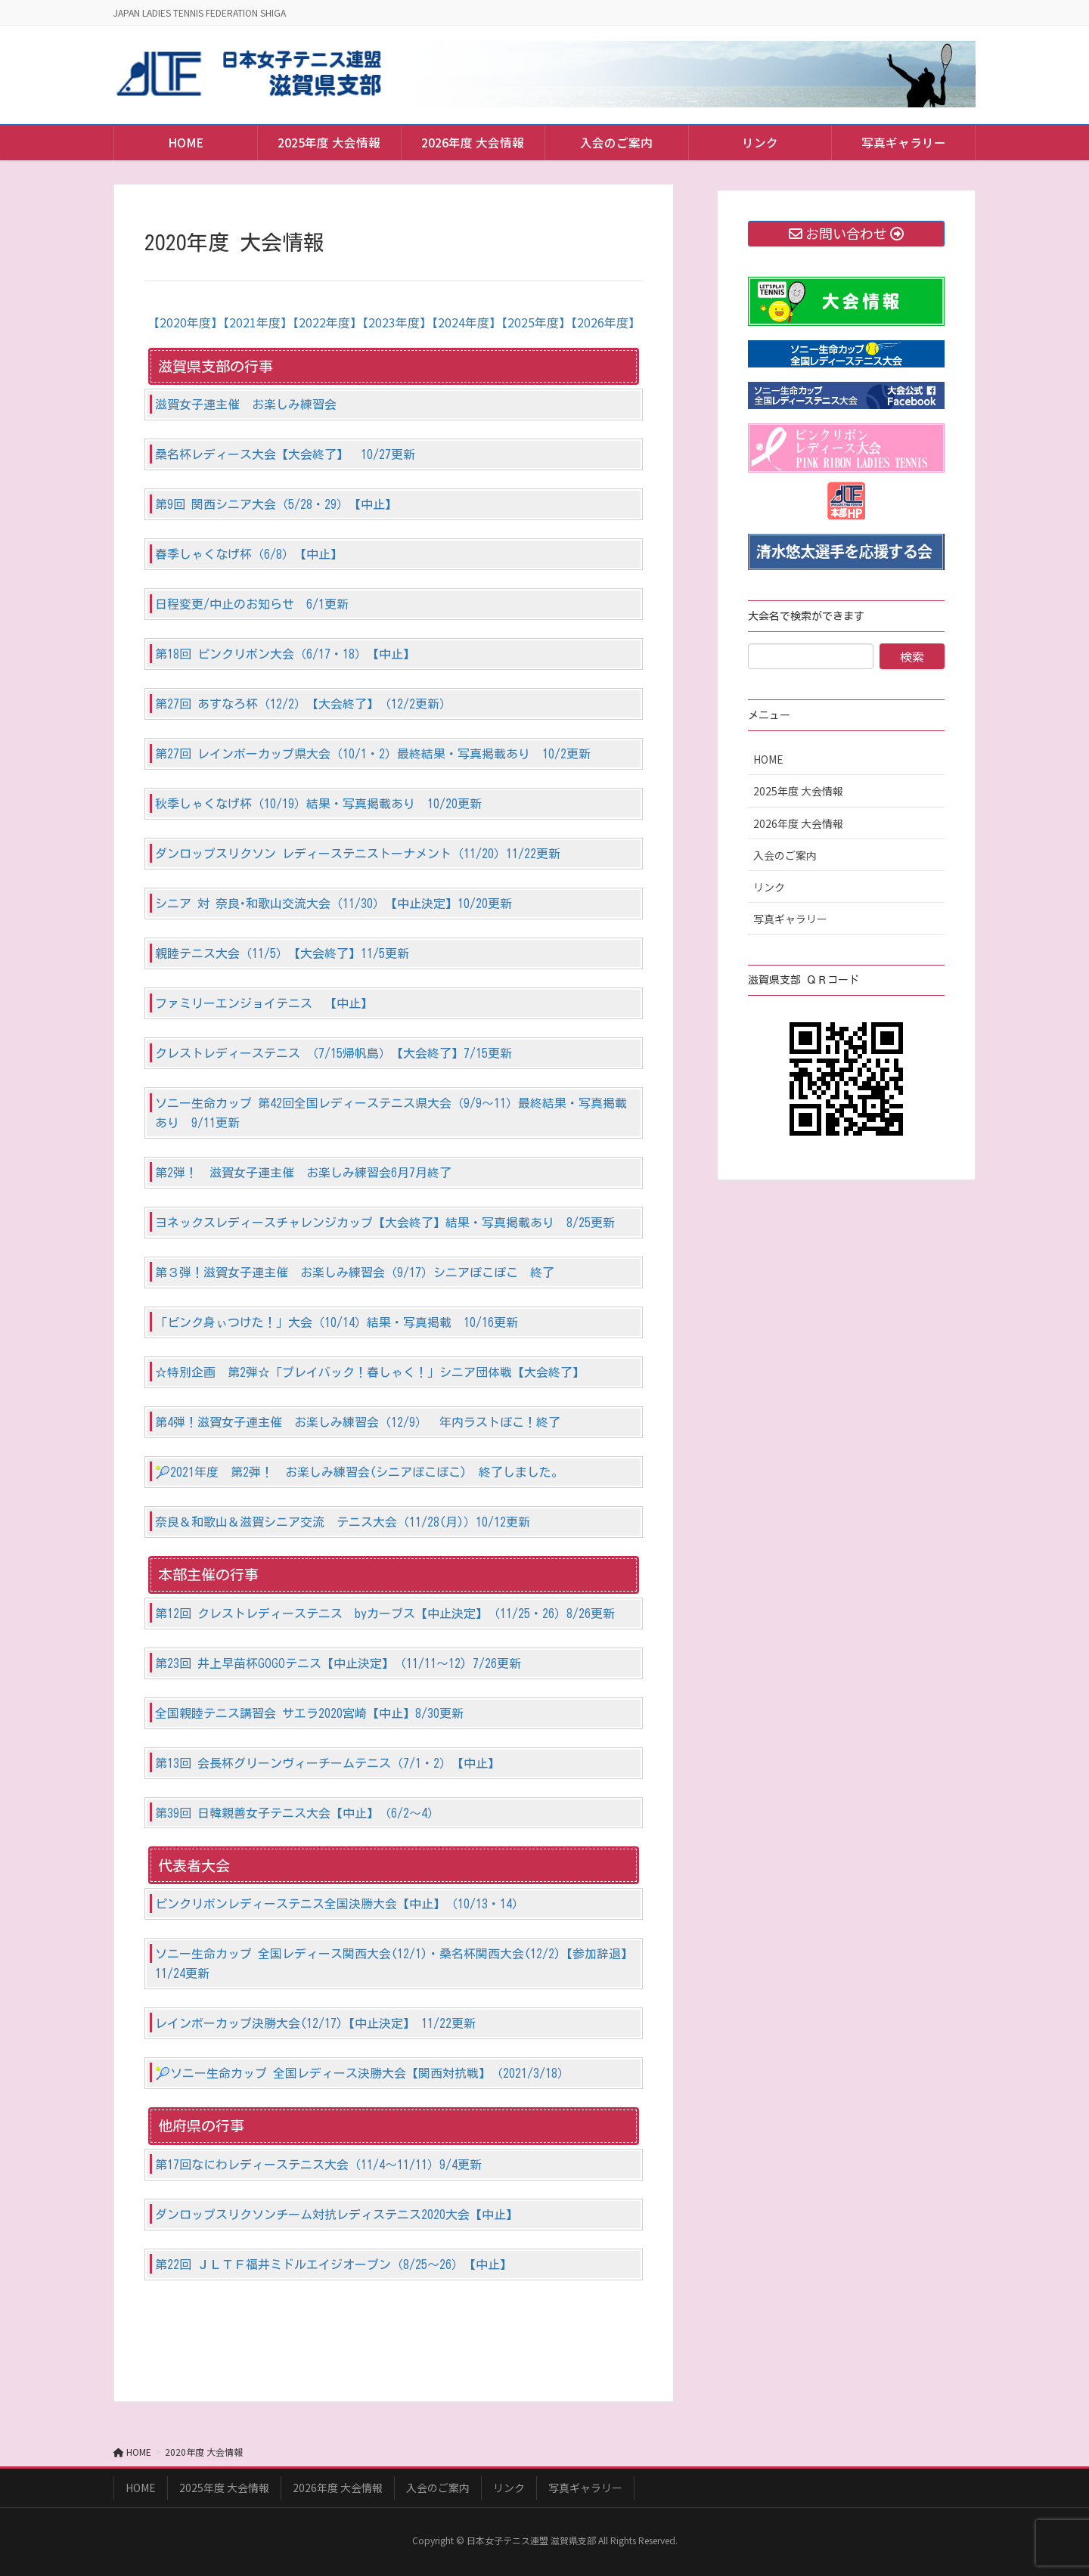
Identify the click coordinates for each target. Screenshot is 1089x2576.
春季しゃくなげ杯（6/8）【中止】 (249, 554)
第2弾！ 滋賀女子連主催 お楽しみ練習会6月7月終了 (303, 1173)
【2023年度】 (397, 322)
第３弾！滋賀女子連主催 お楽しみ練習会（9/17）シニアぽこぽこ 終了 (354, 1272)
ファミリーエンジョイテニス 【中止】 (264, 1003)
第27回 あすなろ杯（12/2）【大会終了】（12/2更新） (303, 704)
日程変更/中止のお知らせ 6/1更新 (252, 604)
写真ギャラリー (790, 918)
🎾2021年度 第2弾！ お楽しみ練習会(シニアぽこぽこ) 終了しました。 (359, 1472)
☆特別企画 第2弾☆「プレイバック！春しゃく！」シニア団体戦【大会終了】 (370, 1372)
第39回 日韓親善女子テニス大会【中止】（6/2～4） (297, 1813)
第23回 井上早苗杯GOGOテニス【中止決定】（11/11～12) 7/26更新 (338, 1663)
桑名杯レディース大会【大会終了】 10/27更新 (285, 454)
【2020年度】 (185, 322)
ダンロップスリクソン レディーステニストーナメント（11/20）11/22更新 (357, 854)
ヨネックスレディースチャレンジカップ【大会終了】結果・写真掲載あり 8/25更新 (385, 1223)
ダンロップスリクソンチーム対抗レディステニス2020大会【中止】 (336, 2215)
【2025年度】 (536, 322)
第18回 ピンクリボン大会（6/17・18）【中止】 (285, 654)
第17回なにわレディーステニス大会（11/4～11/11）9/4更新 (318, 2165)
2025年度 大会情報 (798, 790)
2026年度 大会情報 (798, 823)
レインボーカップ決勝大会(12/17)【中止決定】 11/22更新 (315, 2023)
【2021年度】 (258, 322)
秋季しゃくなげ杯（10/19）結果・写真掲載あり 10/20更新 (318, 804)
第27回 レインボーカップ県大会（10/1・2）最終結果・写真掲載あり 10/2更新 (373, 754)
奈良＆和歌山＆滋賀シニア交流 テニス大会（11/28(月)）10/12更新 (342, 1522)
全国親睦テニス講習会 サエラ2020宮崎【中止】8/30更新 (309, 1713)
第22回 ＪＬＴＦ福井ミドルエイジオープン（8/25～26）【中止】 (333, 2264)
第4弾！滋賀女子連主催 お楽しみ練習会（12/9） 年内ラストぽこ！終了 (357, 1422)
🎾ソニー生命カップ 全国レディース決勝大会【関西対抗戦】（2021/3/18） (362, 2073)
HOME (768, 759)
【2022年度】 (327, 322)
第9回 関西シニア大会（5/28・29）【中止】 (276, 504)
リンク (769, 886)
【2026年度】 (606, 322)
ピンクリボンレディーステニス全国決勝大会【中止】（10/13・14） (339, 1904)
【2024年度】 (466, 322)
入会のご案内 (785, 855)
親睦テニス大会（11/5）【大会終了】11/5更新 (282, 953)
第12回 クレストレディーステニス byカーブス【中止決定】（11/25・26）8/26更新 (385, 1613)
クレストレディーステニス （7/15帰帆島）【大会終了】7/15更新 (333, 1053)
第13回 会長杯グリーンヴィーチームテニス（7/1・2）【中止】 (327, 1763)
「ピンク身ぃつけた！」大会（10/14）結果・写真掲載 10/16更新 (336, 1322)
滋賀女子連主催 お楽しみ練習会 (246, 404)
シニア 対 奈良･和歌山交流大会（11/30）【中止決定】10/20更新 (333, 903)
